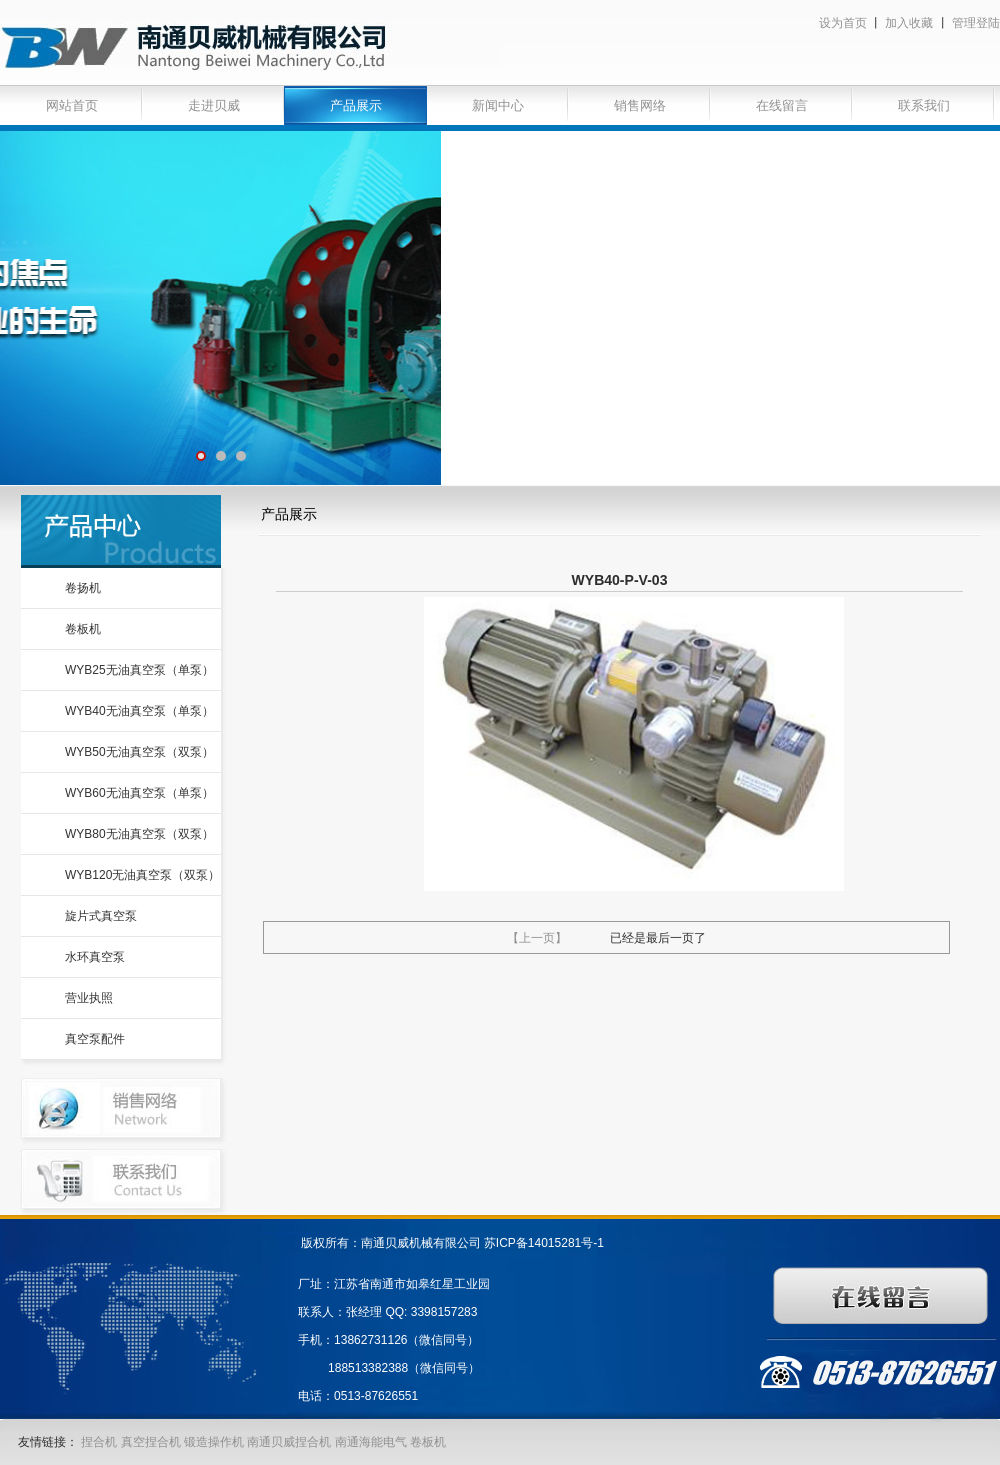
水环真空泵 (95, 957)
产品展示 (356, 105)
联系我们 (924, 105)
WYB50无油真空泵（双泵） (139, 752)
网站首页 (72, 105)
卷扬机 (83, 588)
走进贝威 (214, 105)
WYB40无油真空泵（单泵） (139, 711)
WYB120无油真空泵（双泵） (142, 875)
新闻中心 (498, 105)
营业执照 (89, 998)
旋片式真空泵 (101, 916)
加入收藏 (909, 23)
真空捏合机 (151, 1442)
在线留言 (782, 105)
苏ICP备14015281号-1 (544, 1243)
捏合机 (99, 1442)
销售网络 (640, 105)
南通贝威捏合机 (290, 1442)
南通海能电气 (372, 1442)
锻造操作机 (214, 1442)
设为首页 (843, 23)
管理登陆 (976, 23)
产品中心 (121, 531)
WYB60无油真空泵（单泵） (139, 793)
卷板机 (83, 629)
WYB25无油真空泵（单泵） (139, 670)
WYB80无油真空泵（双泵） (139, 834)
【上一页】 (537, 938)
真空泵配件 (95, 1039)
